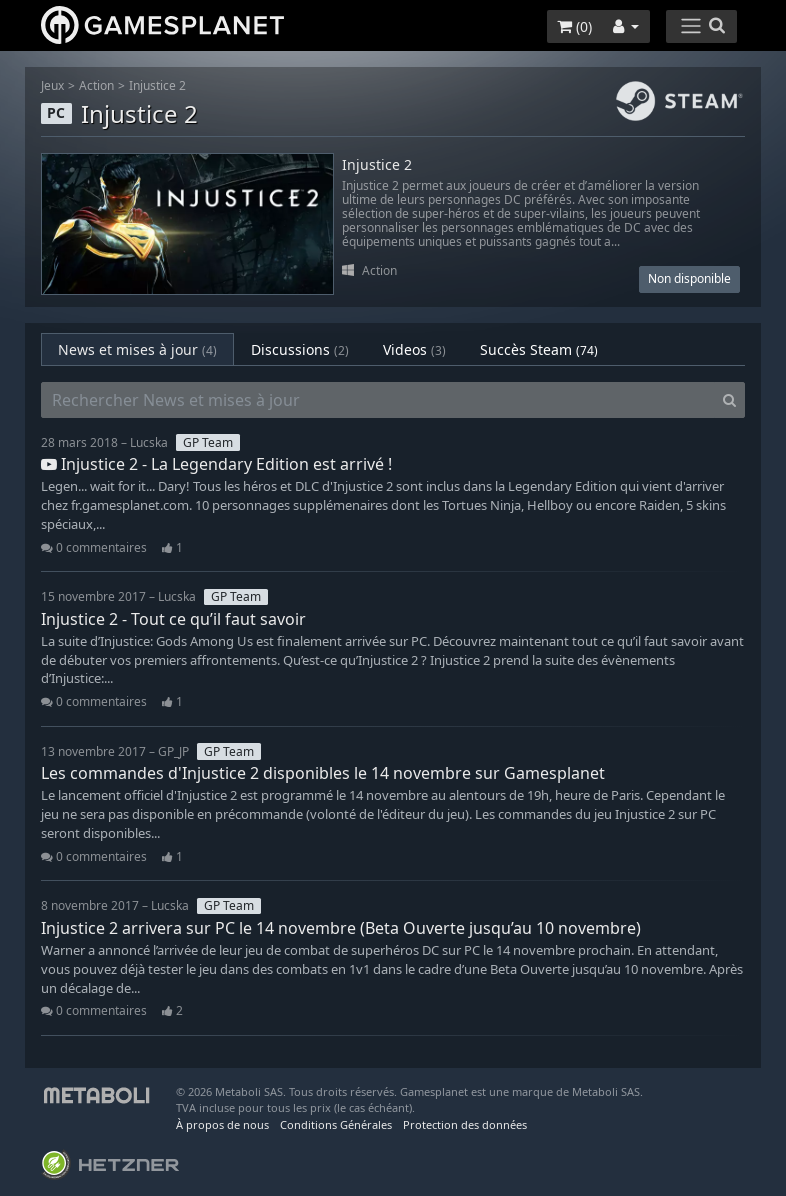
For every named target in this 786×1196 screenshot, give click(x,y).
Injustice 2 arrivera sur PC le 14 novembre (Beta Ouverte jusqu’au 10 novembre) (341, 928)
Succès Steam (539, 349)
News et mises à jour (137, 349)
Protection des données (465, 1124)
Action (96, 85)
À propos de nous (222, 1124)
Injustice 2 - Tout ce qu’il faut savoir (173, 619)
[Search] (729, 400)
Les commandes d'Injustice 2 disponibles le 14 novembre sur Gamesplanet (323, 773)
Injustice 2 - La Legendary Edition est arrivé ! (216, 464)
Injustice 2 (157, 85)
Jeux (52, 85)
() (574, 26)
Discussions (300, 349)
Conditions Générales (336, 1124)
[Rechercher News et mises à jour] (378, 400)
